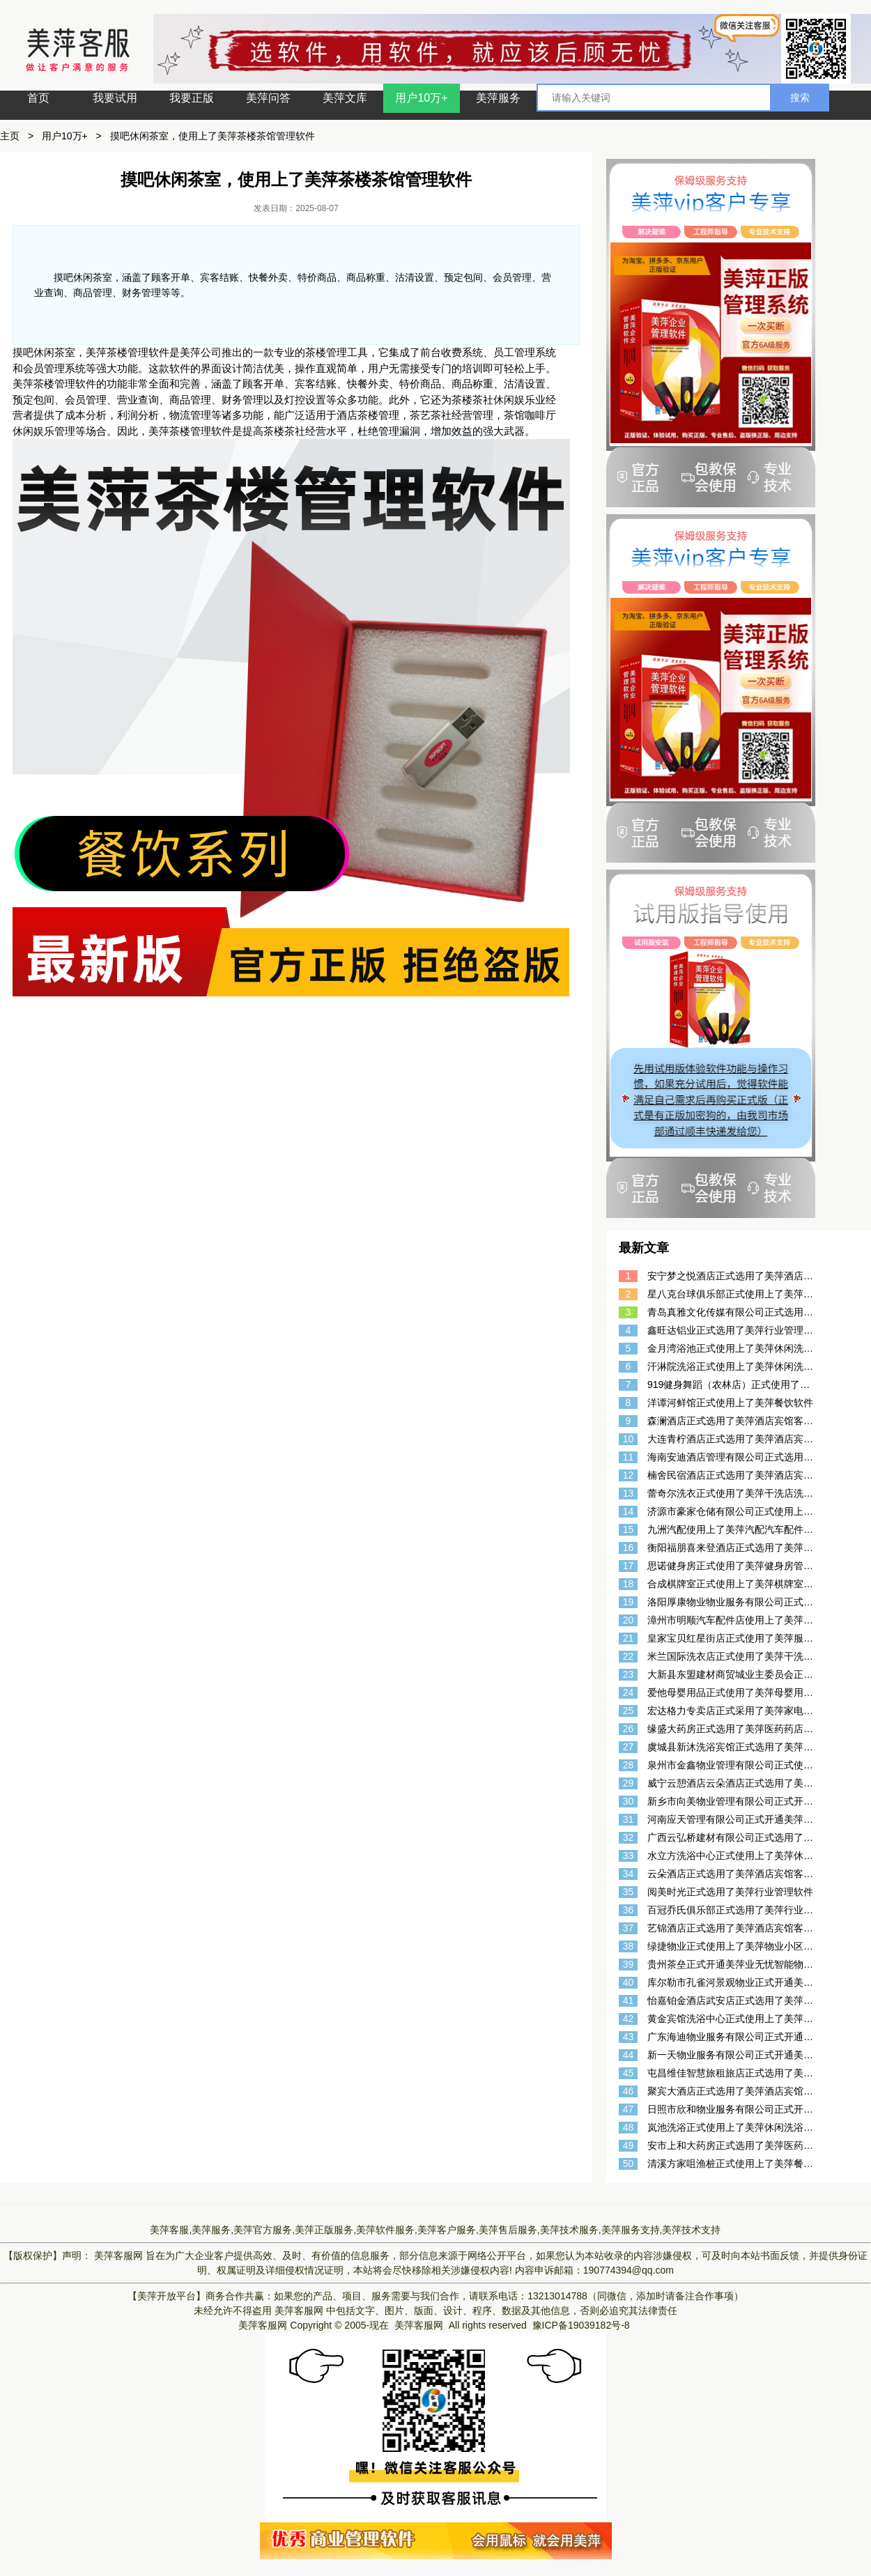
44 (628, 2054)
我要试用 (115, 98)
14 (628, 1511)
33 (628, 1855)
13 (628, 1493)
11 (628, 1457)
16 (628, 1547)
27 (628, 1746)
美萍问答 (268, 98)
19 (628, 1601)
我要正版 (191, 98)
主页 (10, 135)
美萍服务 (498, 98)
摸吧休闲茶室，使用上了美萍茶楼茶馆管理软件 (212, 135)
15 (628, 1529)
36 (628, 1909)
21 (628, 1638)
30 (628, 1801)
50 (628, 2163)
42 (628, 2018)
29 (628, 1783)
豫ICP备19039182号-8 (581, 2325)
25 (628, 1710)
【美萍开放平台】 (167, 2295)
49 (628, 2145)
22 (628, 1656)
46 (628, 2091)
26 (628, 1728)
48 (628, 2127)
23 (628, 1674)
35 (628, 1891)
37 (628, 1928)
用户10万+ (421, 98)
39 (628, 1964)
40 (628, 1982)
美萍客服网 (118, 2255)
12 (628, 1475)
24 (628, 1692)
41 (628, 2000)
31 (628, 1819)
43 (628, 2036)
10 (628, 1438)
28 (628, 1765)
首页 (38, 98)
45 (628, 2072)
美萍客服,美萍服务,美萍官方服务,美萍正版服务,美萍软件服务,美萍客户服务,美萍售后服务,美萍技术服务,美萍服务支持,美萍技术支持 (435, 2229)
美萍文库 (345, 98)
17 (628, 1565)
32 (628, 1837)
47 (628, 2109)
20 (628, 1620)
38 (628, 1946)
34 (628, 1873)
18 (628, 1583)
